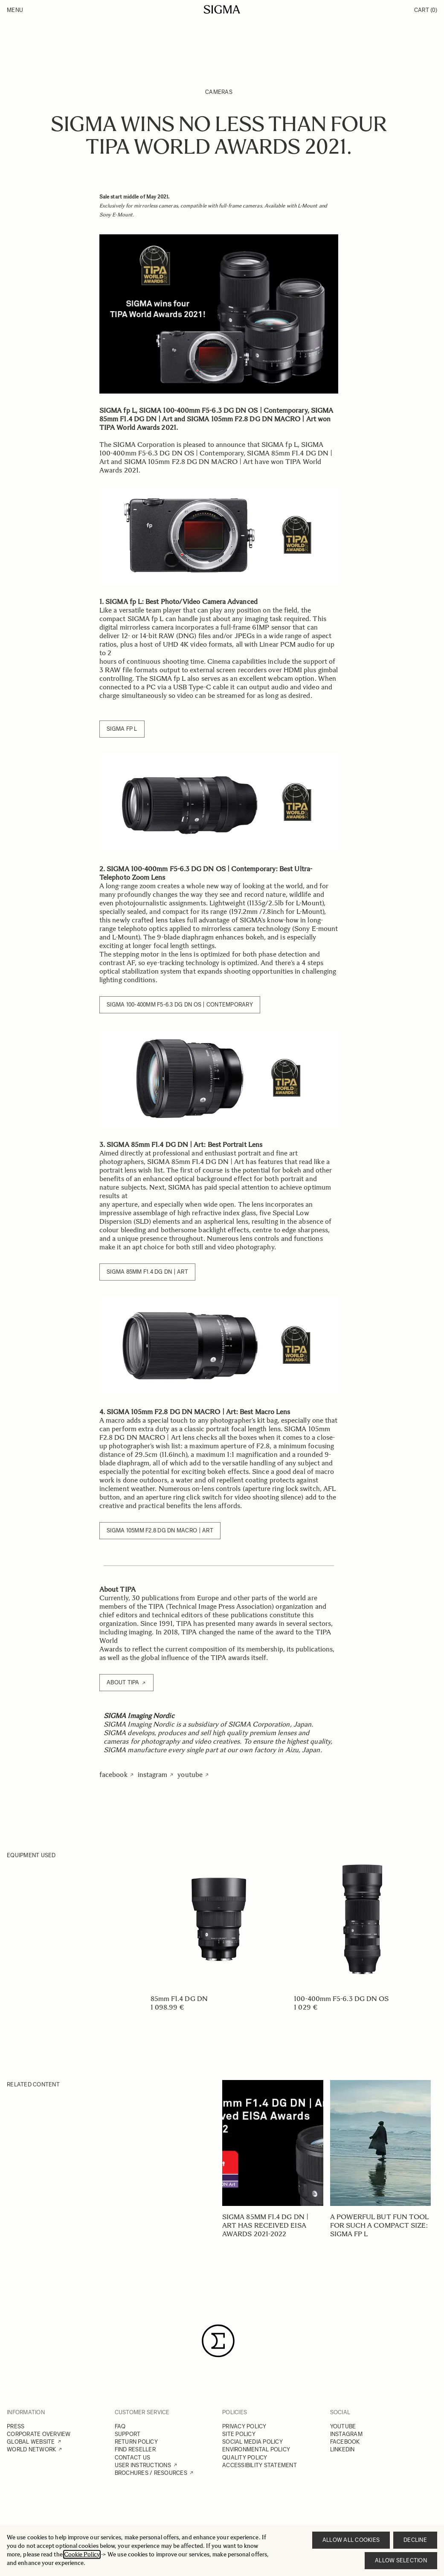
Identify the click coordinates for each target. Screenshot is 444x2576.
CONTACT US (133, 2457)
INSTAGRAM (346, 2434)
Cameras (218, 92)
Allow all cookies (351, 2540)
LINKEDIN (342, 2449)
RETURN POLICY (136, 2442)
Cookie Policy (82, 2554)
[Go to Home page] (222, 9)
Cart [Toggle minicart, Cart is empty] (425, 10)
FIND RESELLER (135, 2449)
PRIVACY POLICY (244, 2426)
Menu (15, 10)
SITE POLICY (238, 2434)
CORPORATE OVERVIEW (39, 2434)
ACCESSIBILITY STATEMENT (259, 2465)
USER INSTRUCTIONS (143, 2465)
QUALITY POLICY (244, 2457)
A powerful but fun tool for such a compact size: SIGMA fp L (379, 2225)
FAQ (120, 2426)
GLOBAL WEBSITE (31, 2442)
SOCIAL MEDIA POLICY (252, 2442)
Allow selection (401, 2560)
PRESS (15, 2426)
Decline (415, 2540)
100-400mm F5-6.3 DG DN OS (341, 1999)
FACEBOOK (345, 2442)
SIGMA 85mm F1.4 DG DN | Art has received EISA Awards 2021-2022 (265, 2225)
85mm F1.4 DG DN (179, 1999)
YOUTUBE (343, 2426)
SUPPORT (128, 2434)
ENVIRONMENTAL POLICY (256, 2449)
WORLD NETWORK (31, 2449)
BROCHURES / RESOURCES (151, 2473)
